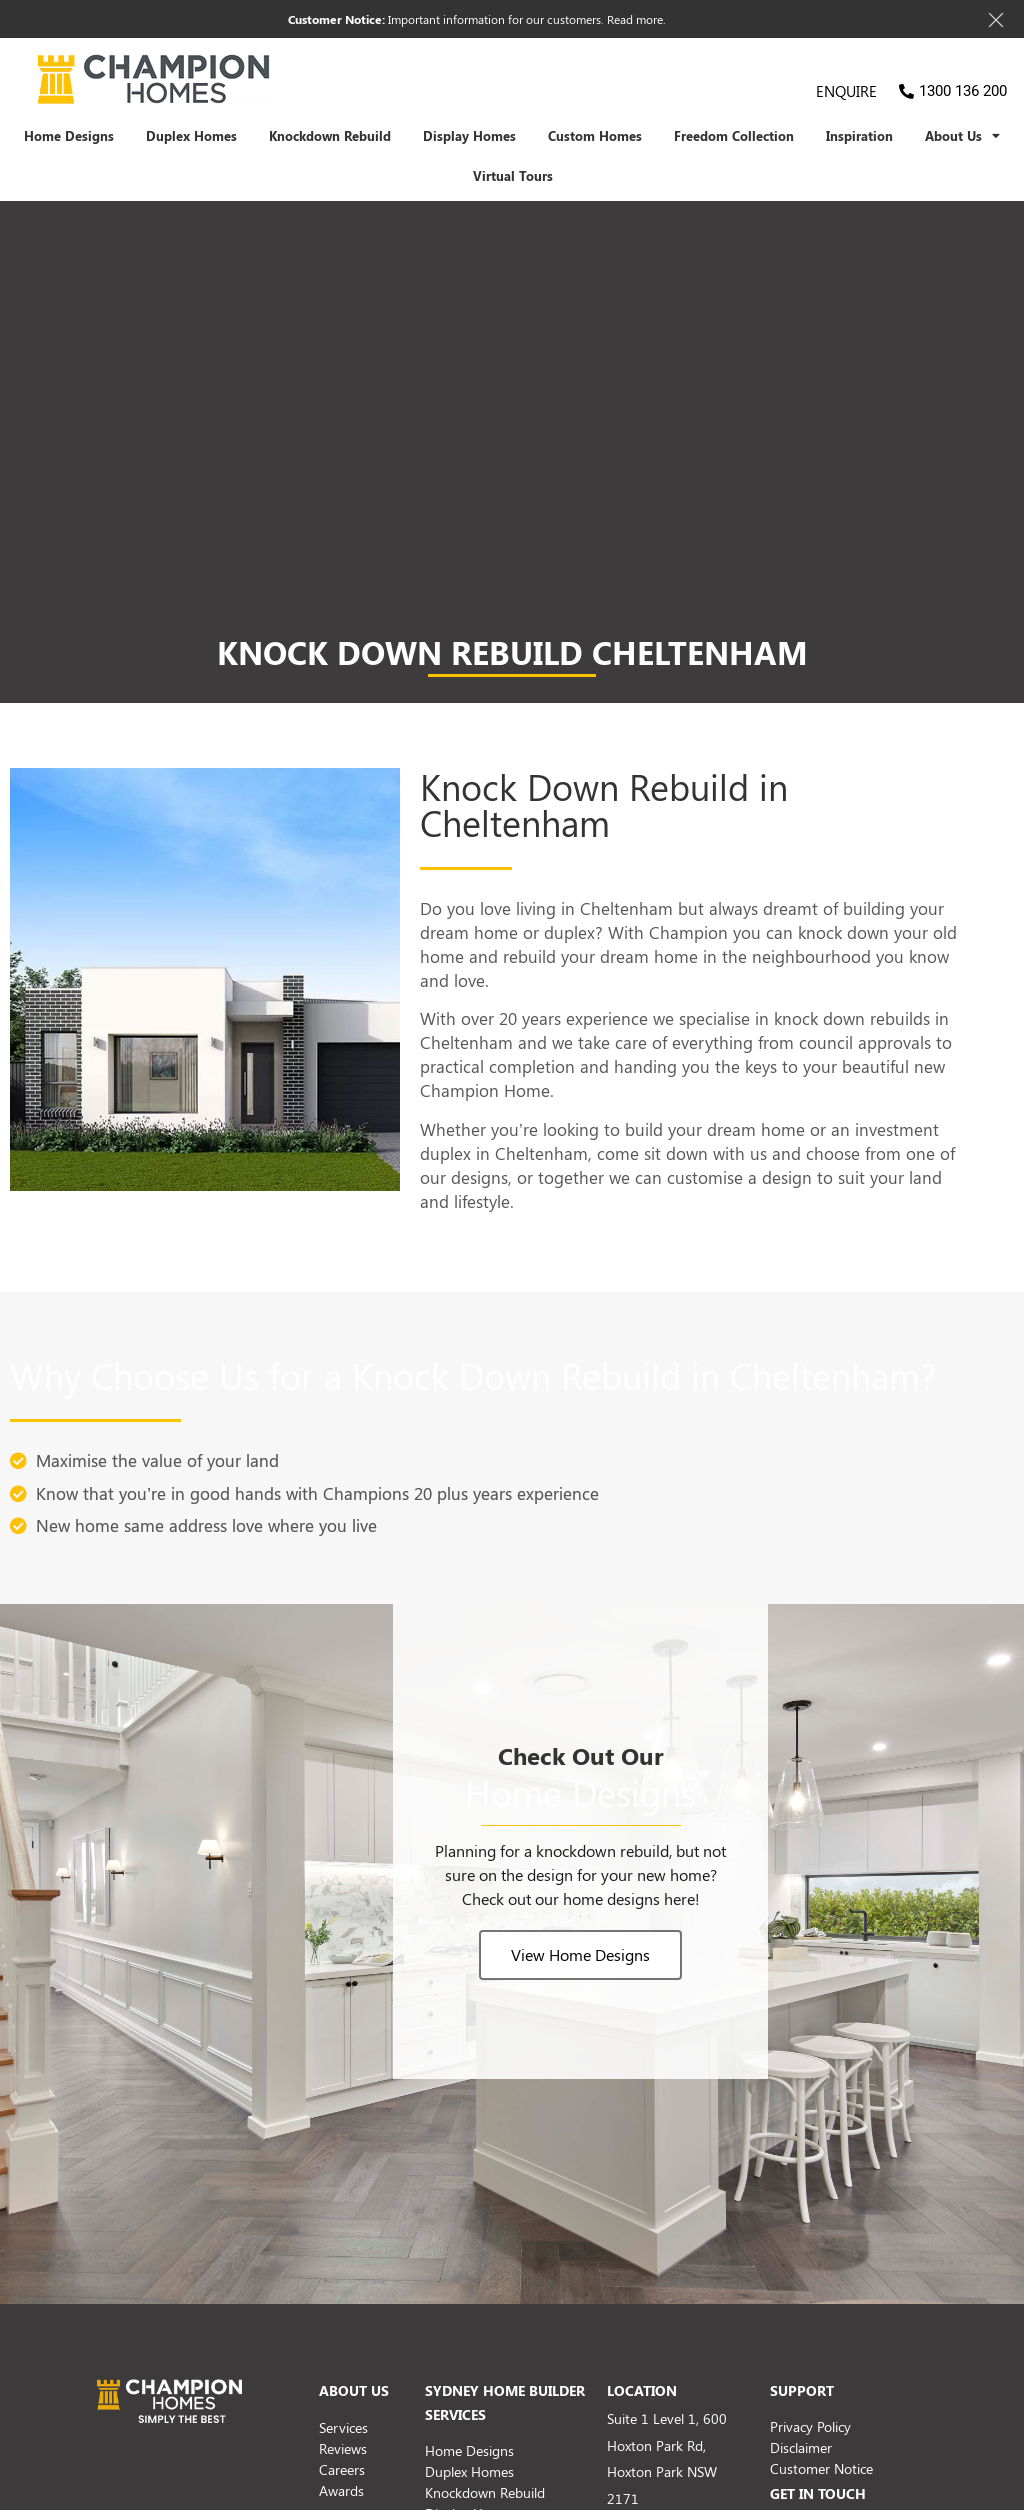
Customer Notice (821, 2468)
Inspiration (859, 136)
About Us (962, 136)
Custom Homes (595, 136)
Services (343, 2427)
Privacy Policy (810, 2426)
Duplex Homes (191, 136)
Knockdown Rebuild (330, 136)
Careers (342, 2469)
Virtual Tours (513, 176)
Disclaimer (801, 2447)
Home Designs (69, 136)
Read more (635, 19)
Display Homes (469, 136)
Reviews (343, 2448)
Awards (341, 2490)
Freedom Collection (734, 136)
